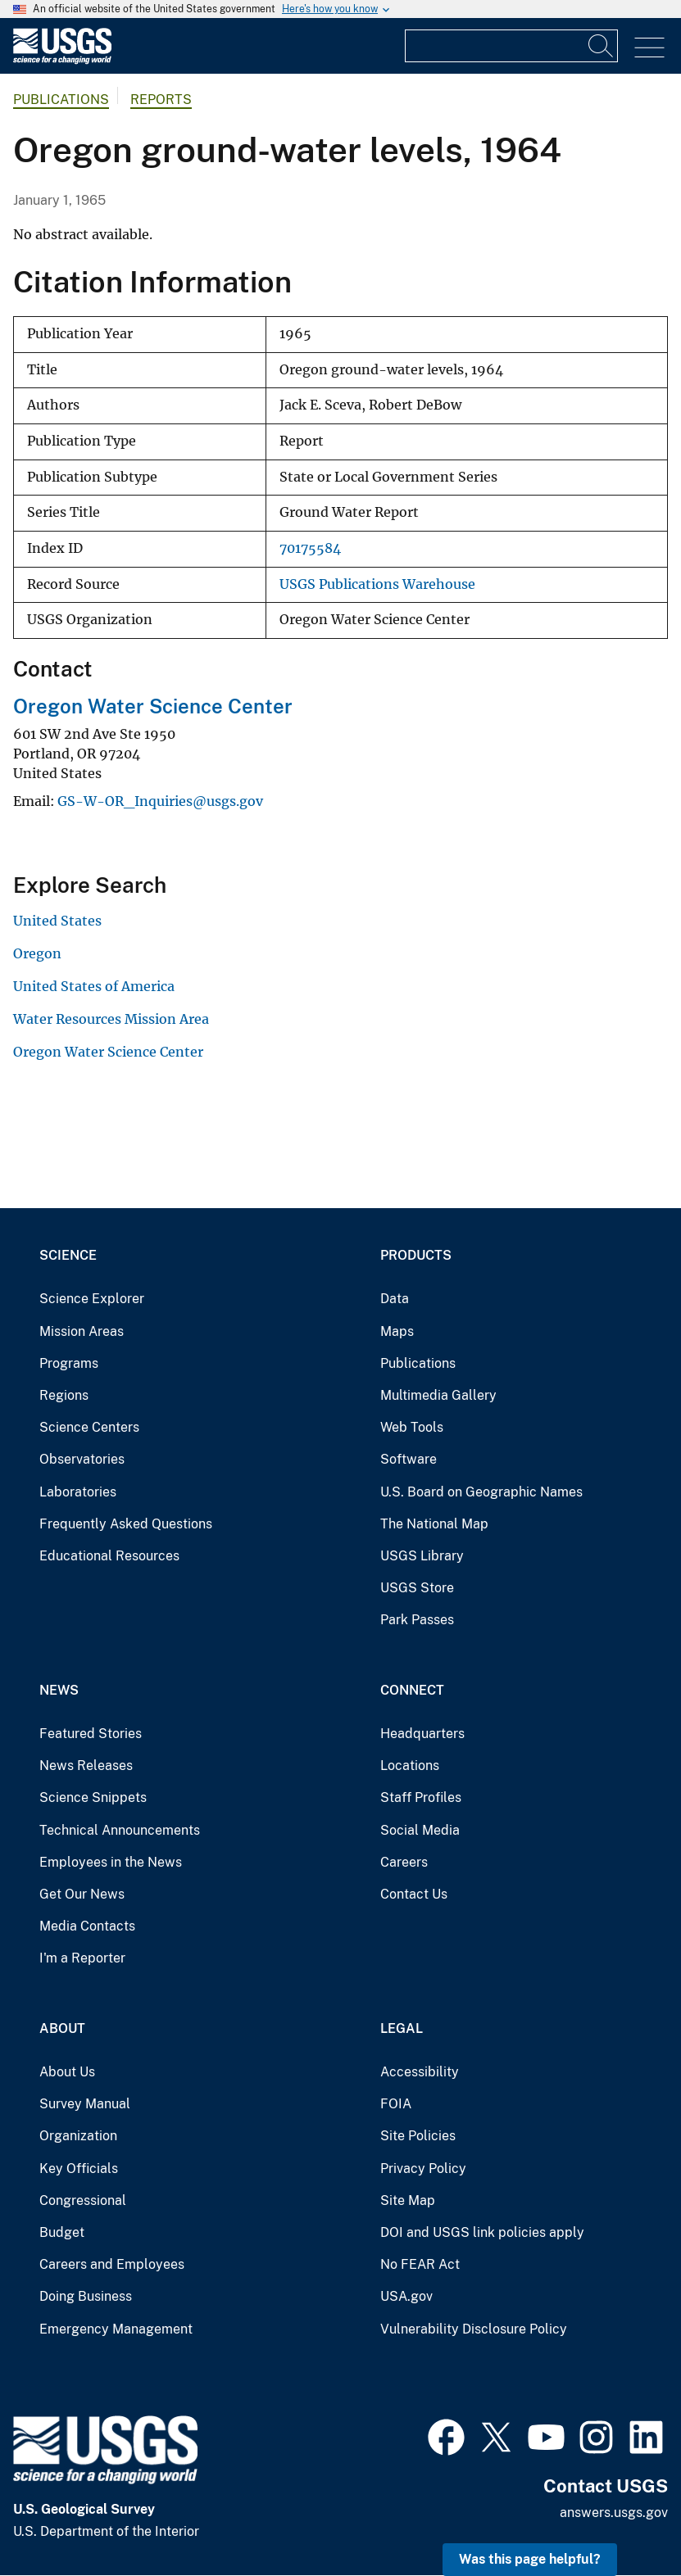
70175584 (310, 548)
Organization (78, 2136)
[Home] (62, 60)
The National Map (434, 1524)
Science (68, 1255)
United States (57, 920)
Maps (397, 1331)
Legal (401, 2028)
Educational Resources (109, 1556)
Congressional (82, 2200)
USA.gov (406, 2296)
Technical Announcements (119, 1830)
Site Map (407, 2200)
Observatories (82, 1459)
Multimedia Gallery (438, 1395)
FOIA (395, 2104)
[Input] (511, 45)
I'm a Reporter (82, 1958)
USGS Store (417, 1588)
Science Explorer (91, 1298)
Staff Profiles (420, 1797)
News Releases (86, 1765)
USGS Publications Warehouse (377, 584)
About (62, 2028)
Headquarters (422, 1733)
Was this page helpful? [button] (530, 2559)
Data (394, 1298)
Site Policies (418, 2136)
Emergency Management (116, 2329)
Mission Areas (81, 1331)
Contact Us (413, 1894)
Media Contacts (87, 1926)
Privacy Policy (423, 2168)
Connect (412, 1690)
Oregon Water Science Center (153, 706)
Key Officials (78, 2168)
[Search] (601, 45)
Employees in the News (110, 1862)
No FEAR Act (420, 2264)
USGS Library (422, 1556)
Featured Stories (90, 1733)
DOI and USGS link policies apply (482, 2232)
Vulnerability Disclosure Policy (473, 2329)
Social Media (420, 1830)
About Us (67, 2072)
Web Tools (411, 1427)
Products (416, 1255)
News (59, 1690)
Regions (64, 1395)
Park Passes (417, 1620)
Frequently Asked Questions (125, 1524)
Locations (409, 1765)
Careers (404, 1862)
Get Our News (82, 1894)
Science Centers (89, 1427)
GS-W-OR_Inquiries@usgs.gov (160, 801)
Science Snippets (93, 1797)
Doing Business (85, 2296)
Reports (161, 99)
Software (408, 1459)
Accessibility (419, 2072)
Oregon (37, 953)
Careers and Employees (111, 2264)
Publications (61, 99)
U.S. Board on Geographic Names (481, 1492)
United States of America (94, 986)
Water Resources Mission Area (111, 1019)
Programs (68, 1363)
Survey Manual (84, 2104)
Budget (61, 2232)
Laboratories (77, 1492)
